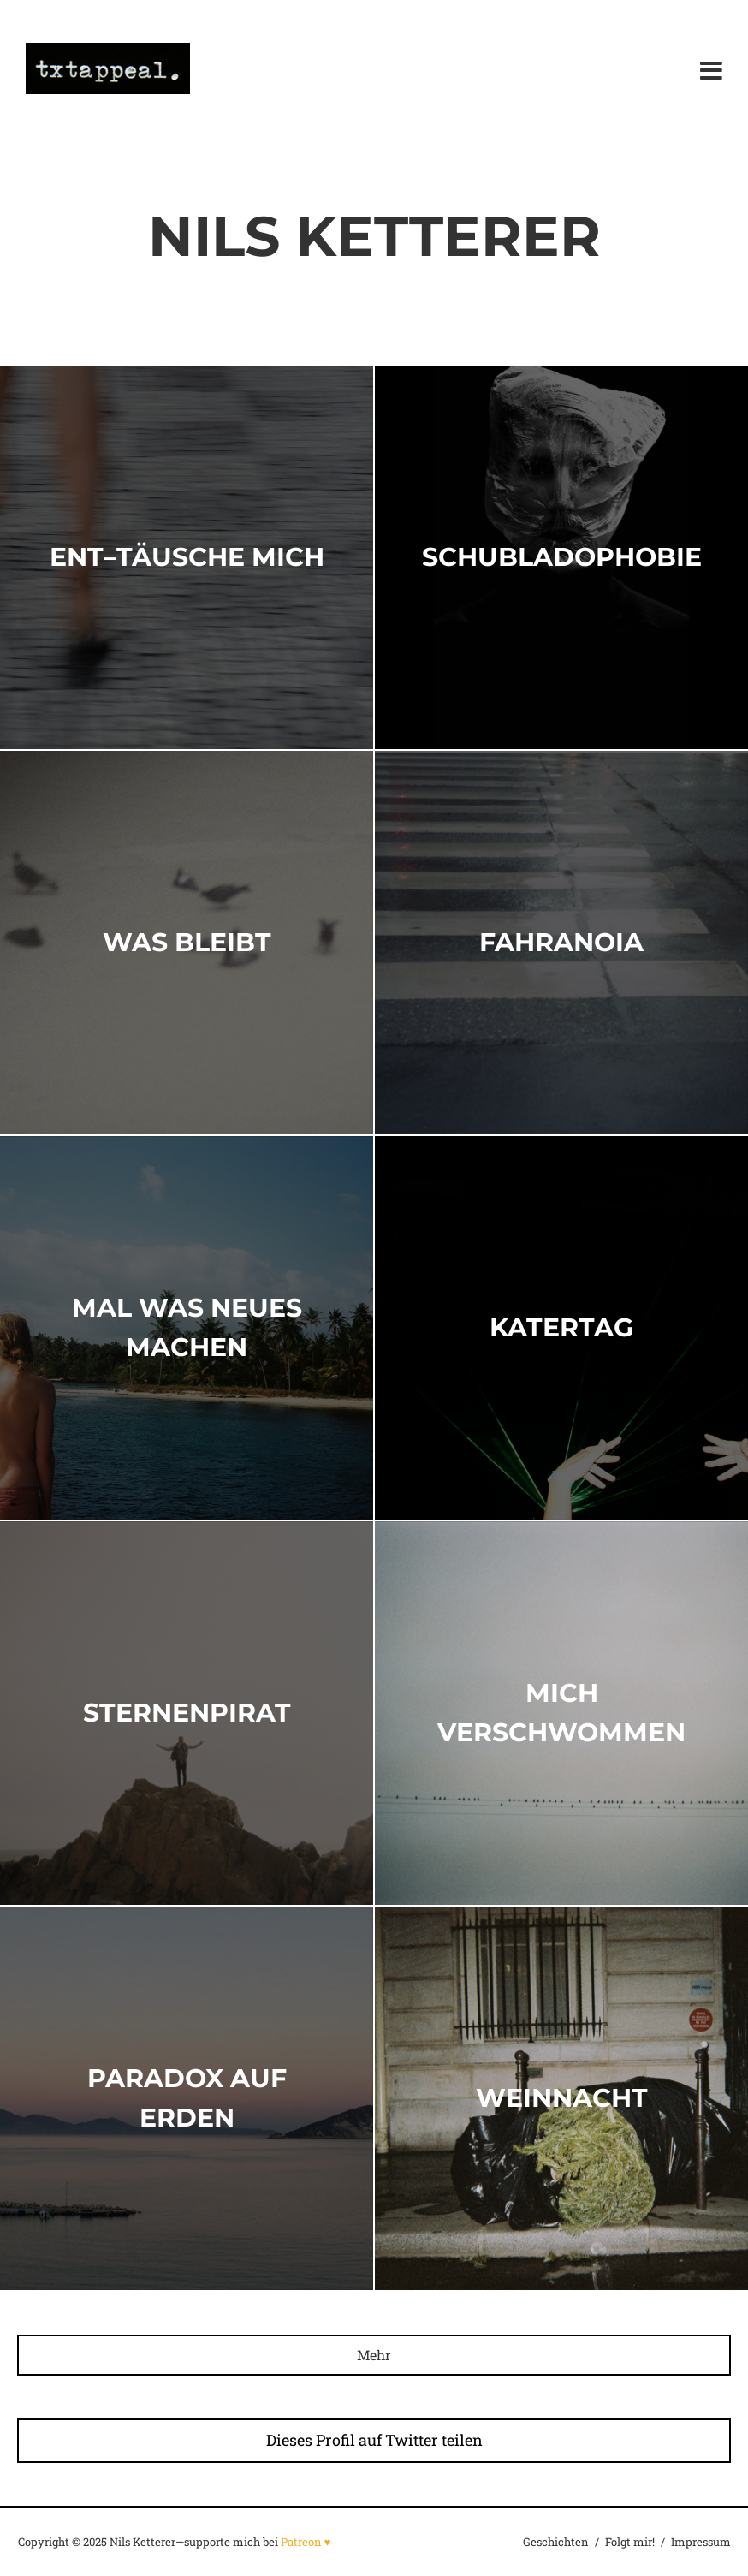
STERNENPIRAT (187, 1712)
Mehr (374, 2355)
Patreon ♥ (306, 2541)
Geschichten (556, 2541)
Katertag (561, 1326)
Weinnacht (562, 2097)
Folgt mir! (630, 2541)
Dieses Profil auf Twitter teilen (374, 2440)
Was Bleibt (187, 941)
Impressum (701, 2541)
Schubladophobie (562, 556)
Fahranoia (561, 941)
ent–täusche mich (187, 556)
